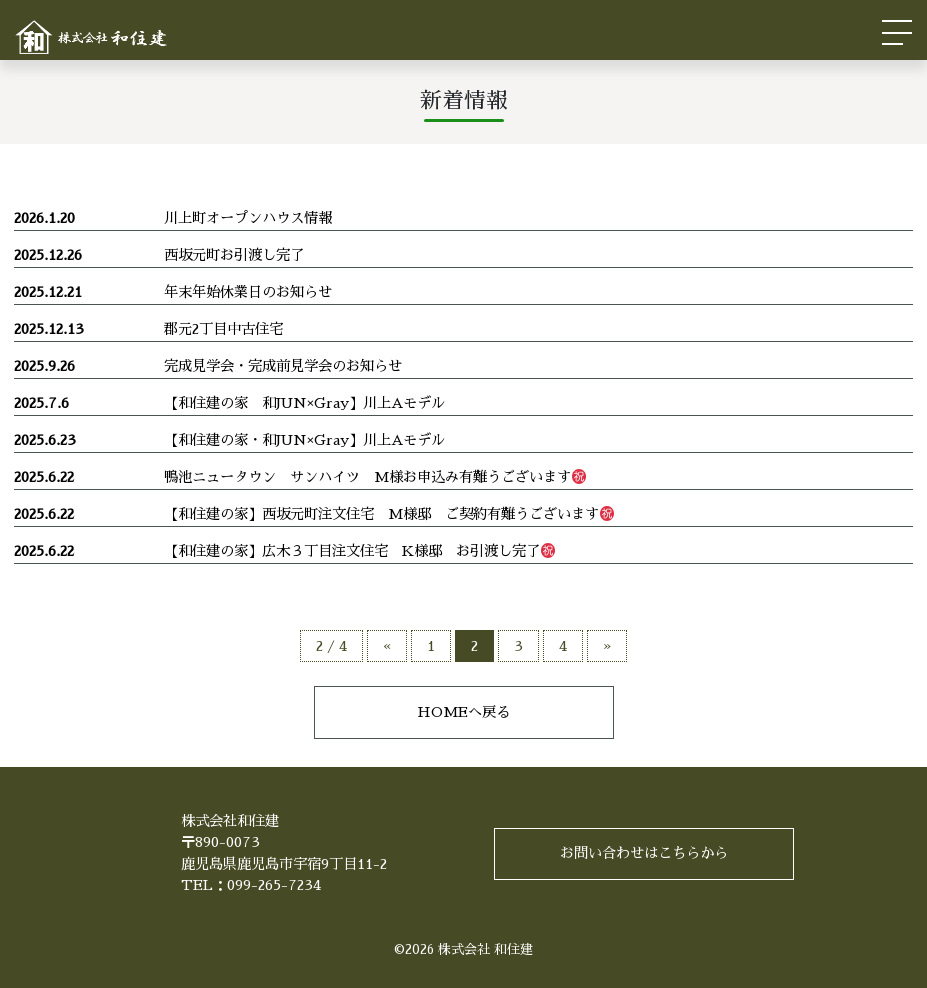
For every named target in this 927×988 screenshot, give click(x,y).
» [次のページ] (607, 646)
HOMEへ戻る (463, 712)
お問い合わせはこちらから (644, 853)
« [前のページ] (387, 646)
